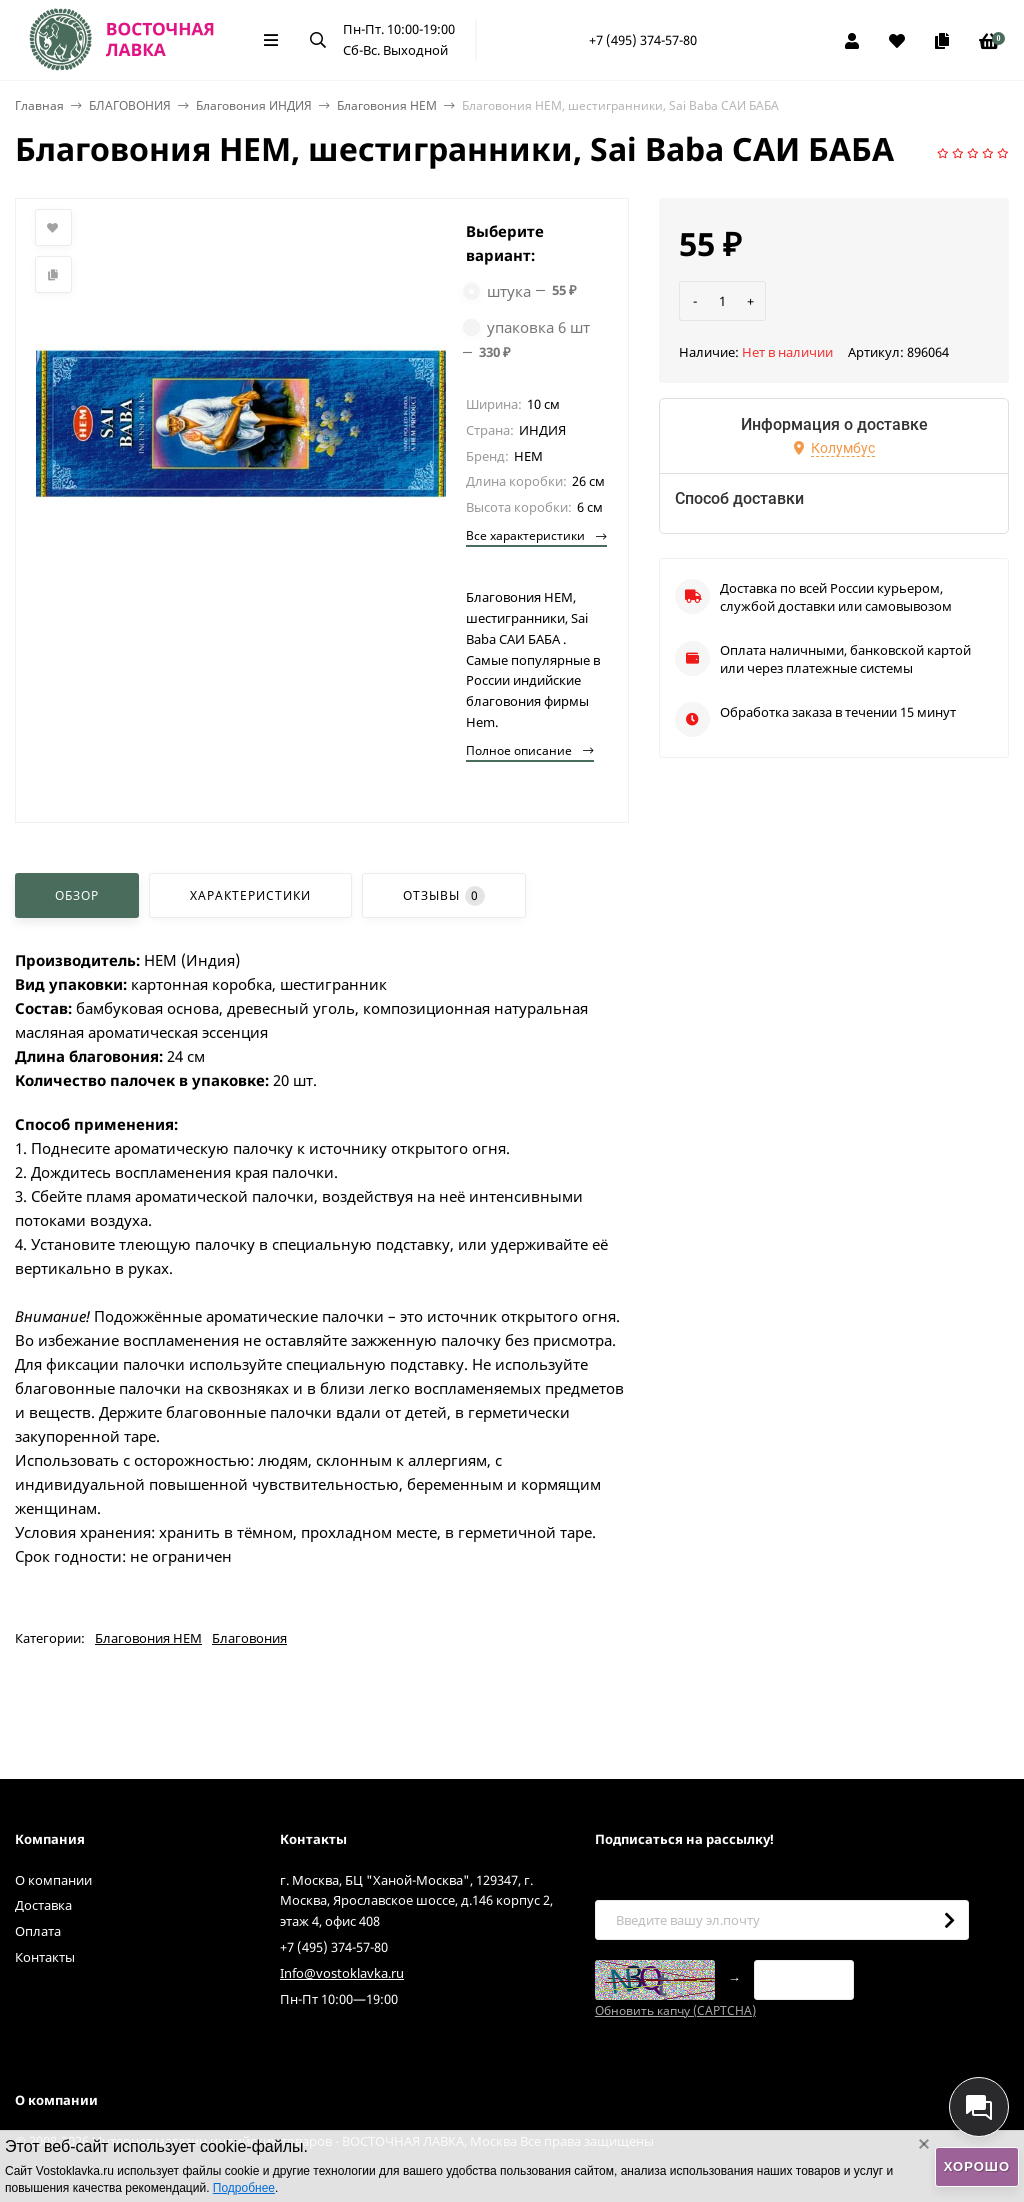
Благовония (249, 1638)
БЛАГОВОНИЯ (130, 105)
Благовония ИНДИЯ (254, 105)
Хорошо (977, 2166)
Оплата (38, 1931)
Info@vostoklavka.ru (342, 1973)
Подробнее (244, 2188)
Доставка (43, 1905)
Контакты (45, 1957)
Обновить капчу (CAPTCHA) (675, 2010)
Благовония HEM (387, 105)
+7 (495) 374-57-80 (643, 40)
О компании (53, 1880)
